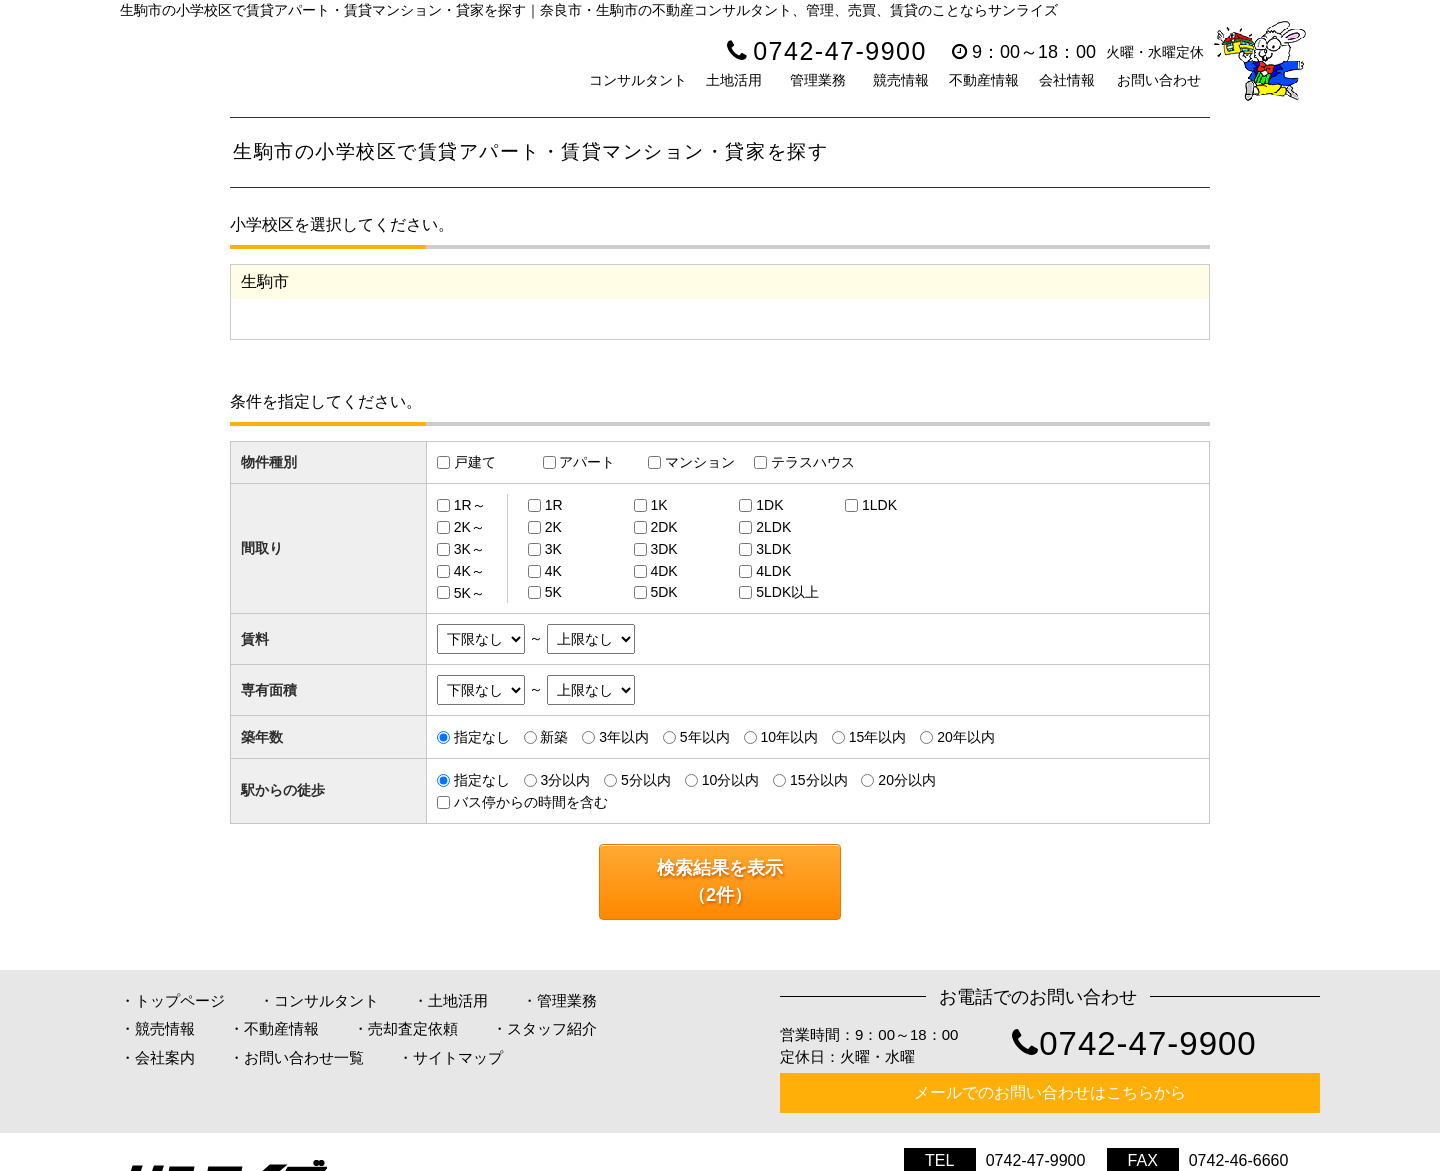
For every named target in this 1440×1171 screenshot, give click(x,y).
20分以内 (907, 780)
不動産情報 (984, 80)
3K (553, 549)
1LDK (879, 505)
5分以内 (646, 780)
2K (553, 527)
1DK (769, 505)
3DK (663, 549)
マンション (700, 462)
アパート (587, 462)
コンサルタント (638, 80)
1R (554, 505)
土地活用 (734, 80)
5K (553, 592)
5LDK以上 (787, 592)
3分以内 (565, 780)
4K (553, 571)
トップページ (180, 1000)
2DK (663, 527)
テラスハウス (813, 462)
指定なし (482, 737)
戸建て (475, 462)
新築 (554, 737)
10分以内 (731, 780)
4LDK (773, 571)
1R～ (470, 505)
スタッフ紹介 (552, 1028)
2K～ (469, 527)
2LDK (773, 527)
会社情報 (1067, 80)
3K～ (469, 549)
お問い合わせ (1159, 80)
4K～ (469, 571)
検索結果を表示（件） (720, 881)
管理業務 (818, 80)
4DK (663, 571)
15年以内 (878, 737)
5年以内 (705, 737)
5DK (663, 592)
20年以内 (966, 737)
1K (658, 505)
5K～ (469, 592)
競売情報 (901, 80)
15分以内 (819, 780)
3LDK (773, 549)
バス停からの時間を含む (531, 802)
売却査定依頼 (413, 1028)
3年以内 (624, 737)
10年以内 (789, 737)
